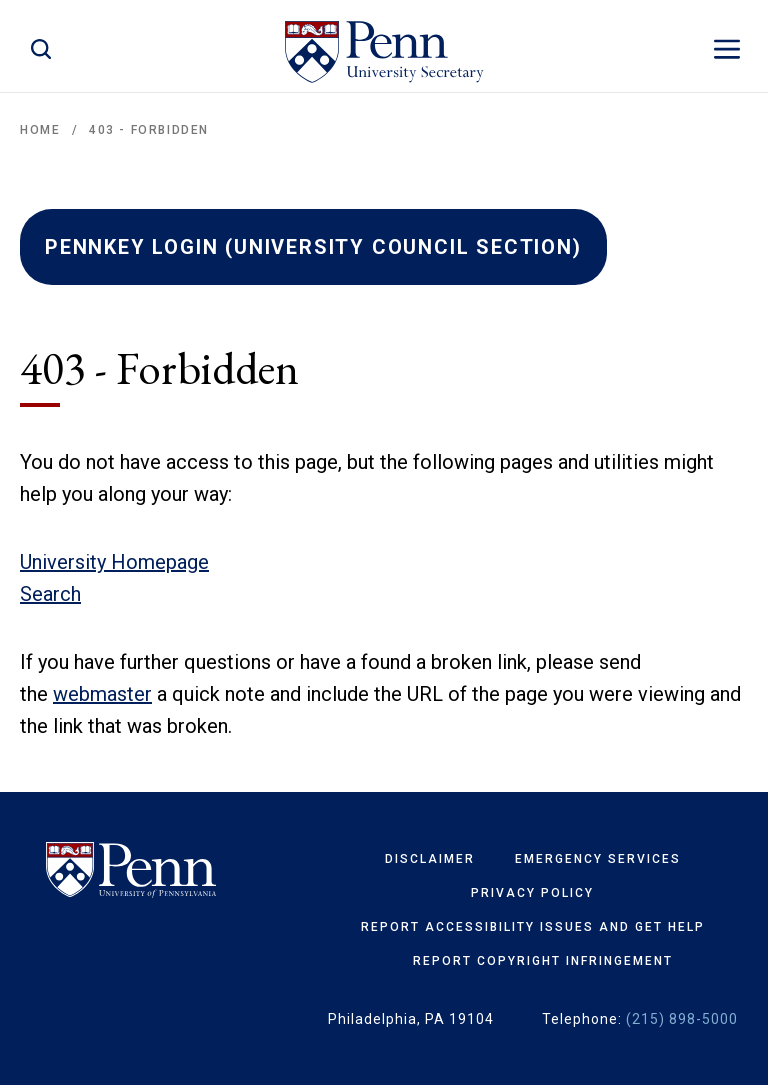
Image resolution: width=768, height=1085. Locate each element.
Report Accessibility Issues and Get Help (533, 927)
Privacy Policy (532, 893)
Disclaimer (430, 859)
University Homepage (114, 562)
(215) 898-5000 (682, 1019)
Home (40, 130)
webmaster (102, 694)
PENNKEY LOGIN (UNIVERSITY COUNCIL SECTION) (313, 247)
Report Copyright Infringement (543, 961)
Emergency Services (598, 859)
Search (50, 594)
